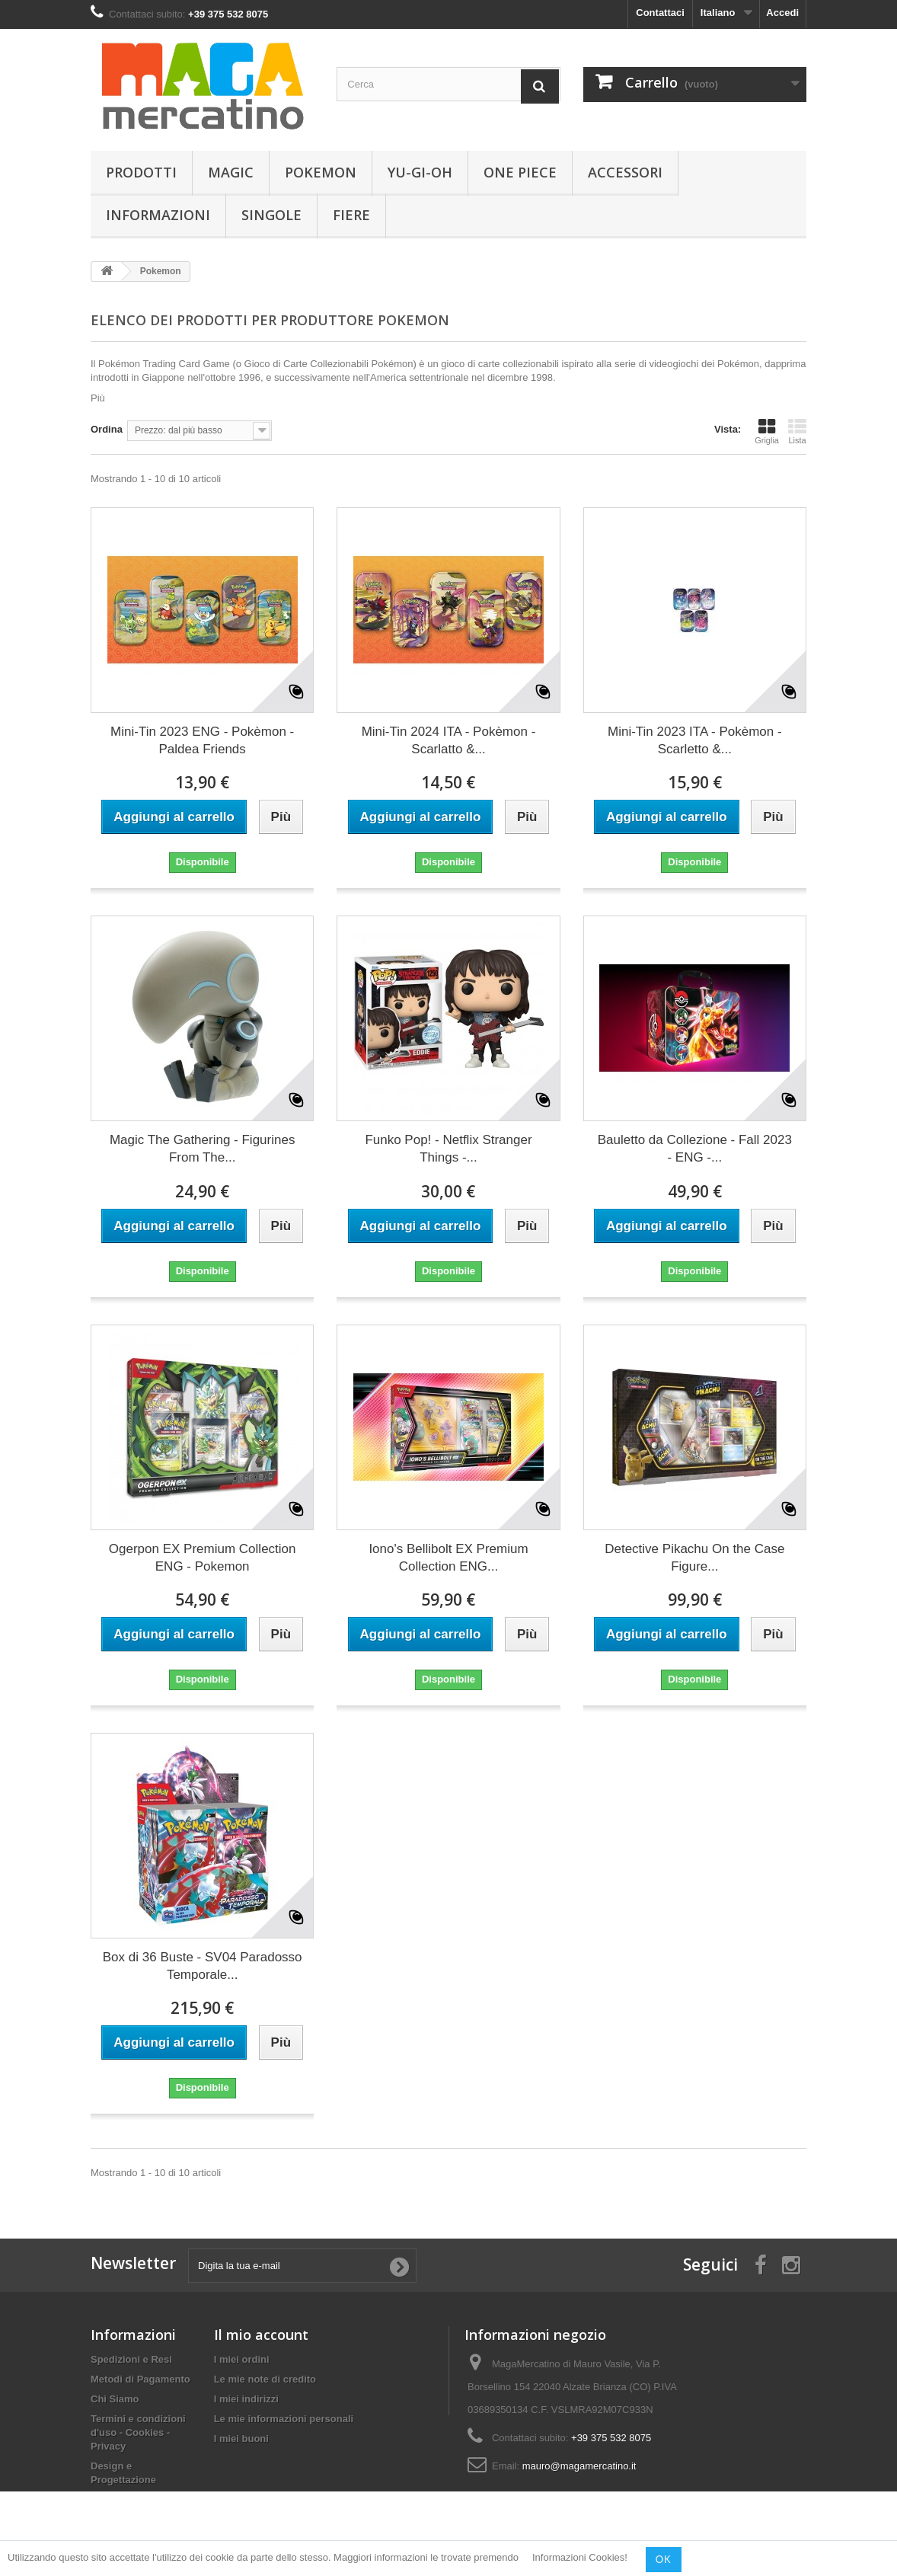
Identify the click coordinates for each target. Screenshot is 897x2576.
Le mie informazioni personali (283, 2418)
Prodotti (141, 172)
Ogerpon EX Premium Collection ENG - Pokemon (202, 1558)
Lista (797, 431)
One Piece (520, 172)
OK (664, 2559)
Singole (271, 215)
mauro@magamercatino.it (579, 2466)
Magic (231, 172)
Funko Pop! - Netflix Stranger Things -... (448, 1149)
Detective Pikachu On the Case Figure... (694, 1558)
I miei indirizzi (246, 2399)
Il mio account (261, 2334)
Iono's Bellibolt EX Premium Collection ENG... (448, 1558)
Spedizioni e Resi (131, 2359)
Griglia (767, 431)
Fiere (351, 215)
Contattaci (660, 12)
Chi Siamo (115, 2399)
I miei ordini (242, 2359)
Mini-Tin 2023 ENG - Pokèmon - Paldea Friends (202, 740)
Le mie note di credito (265, 2379)
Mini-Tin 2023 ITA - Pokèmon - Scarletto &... (695, 740)
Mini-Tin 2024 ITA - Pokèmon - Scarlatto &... (449, 740)
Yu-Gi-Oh (420, 172)
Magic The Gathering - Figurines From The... (202, 1149)
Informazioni (158, 215)
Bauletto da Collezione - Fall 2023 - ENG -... (695, 1149)
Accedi (782, 12)
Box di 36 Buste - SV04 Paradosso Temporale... (202, 1966)
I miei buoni (241, 2438)
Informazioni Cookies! (579, 2558)
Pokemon (320, 172)
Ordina (107, 429)
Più (98, 398)
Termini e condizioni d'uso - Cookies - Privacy (138, 2432)
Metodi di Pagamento (140, 2379)
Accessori (625, 172)
